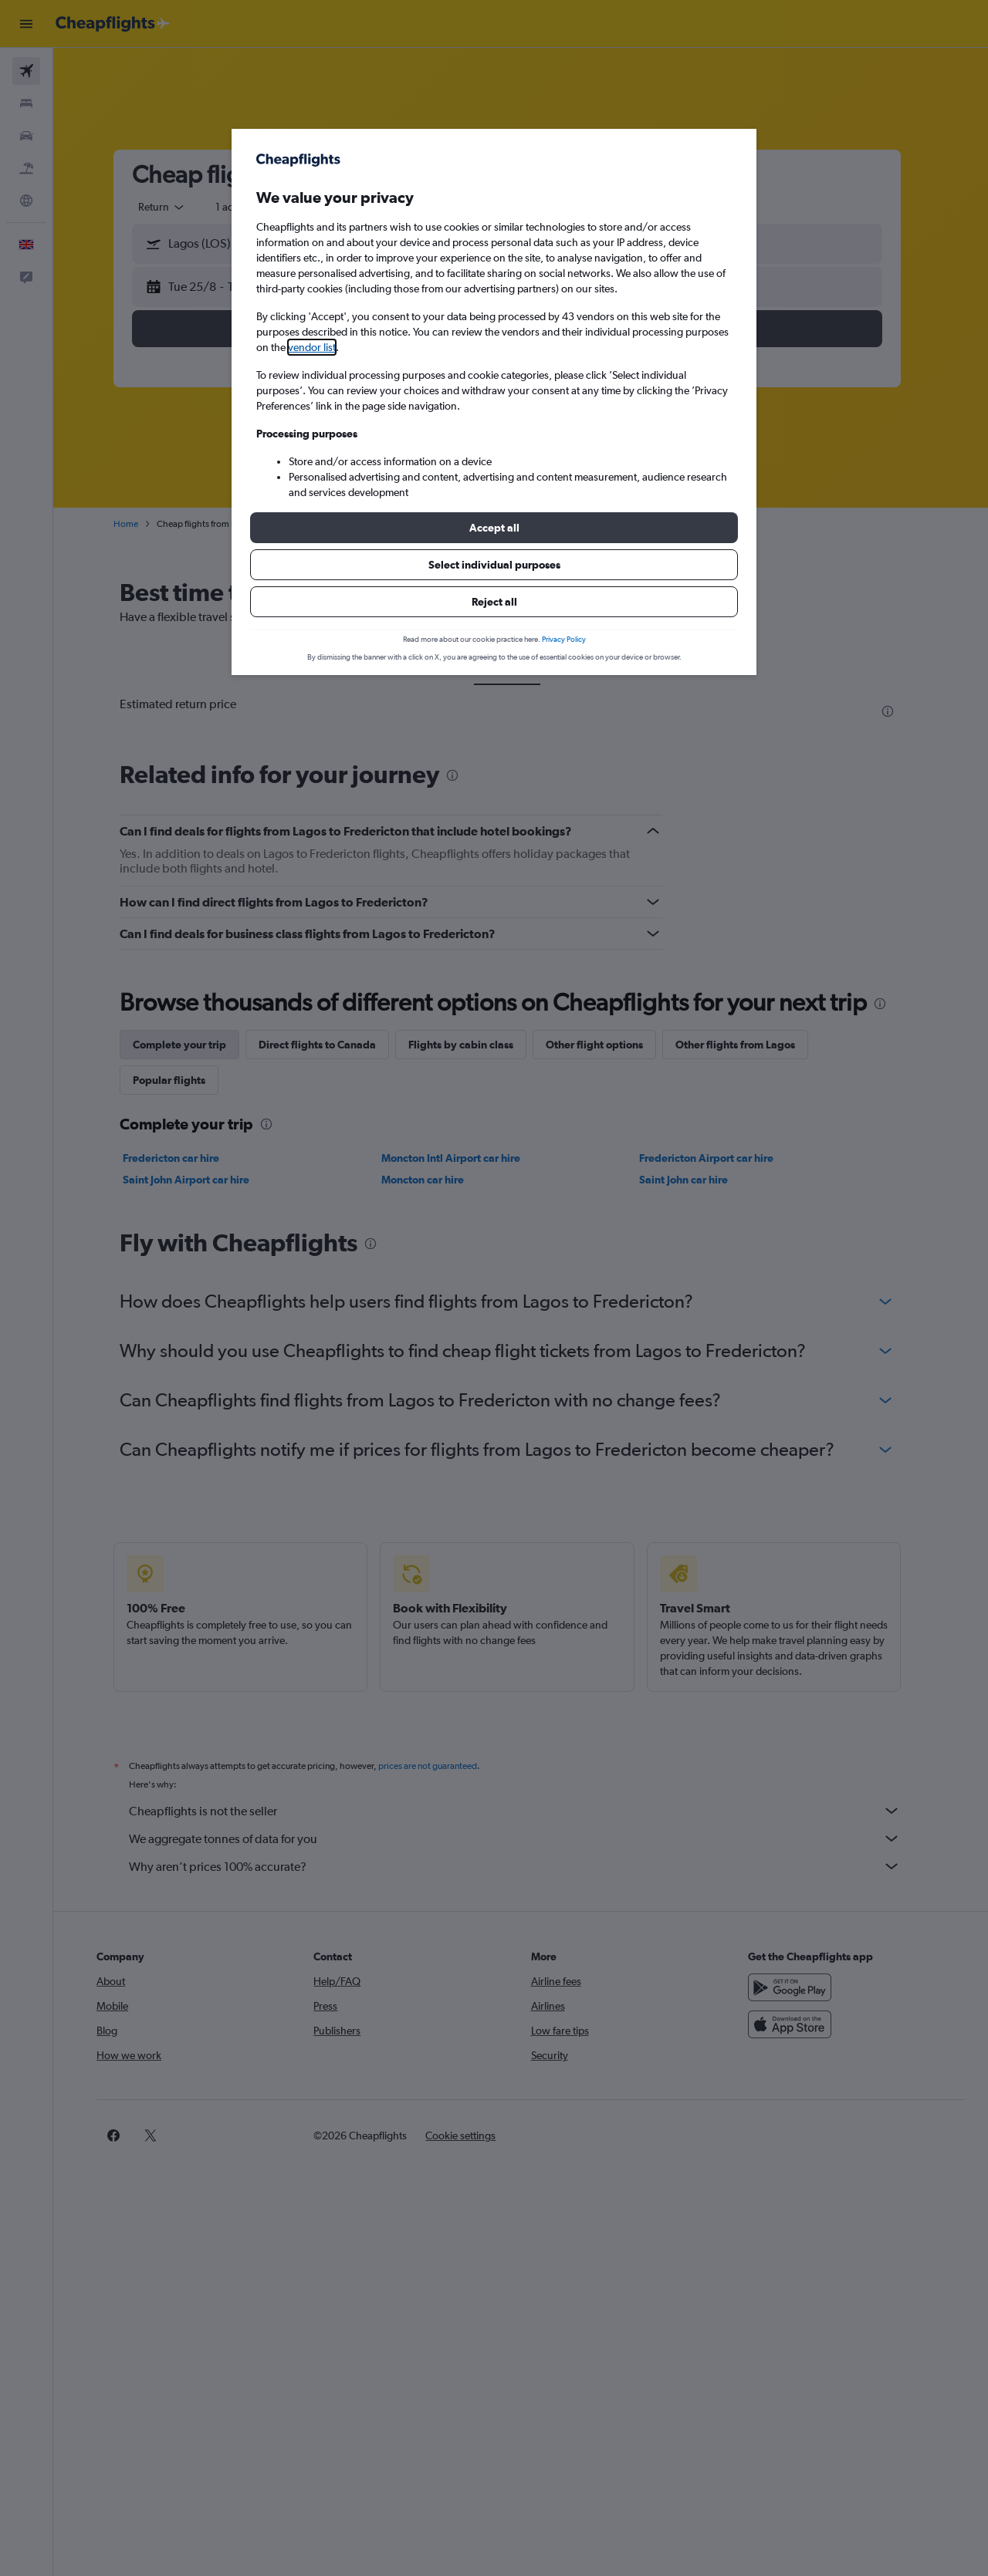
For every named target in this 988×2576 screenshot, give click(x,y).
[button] (494, 527)
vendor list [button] (312, 347)
